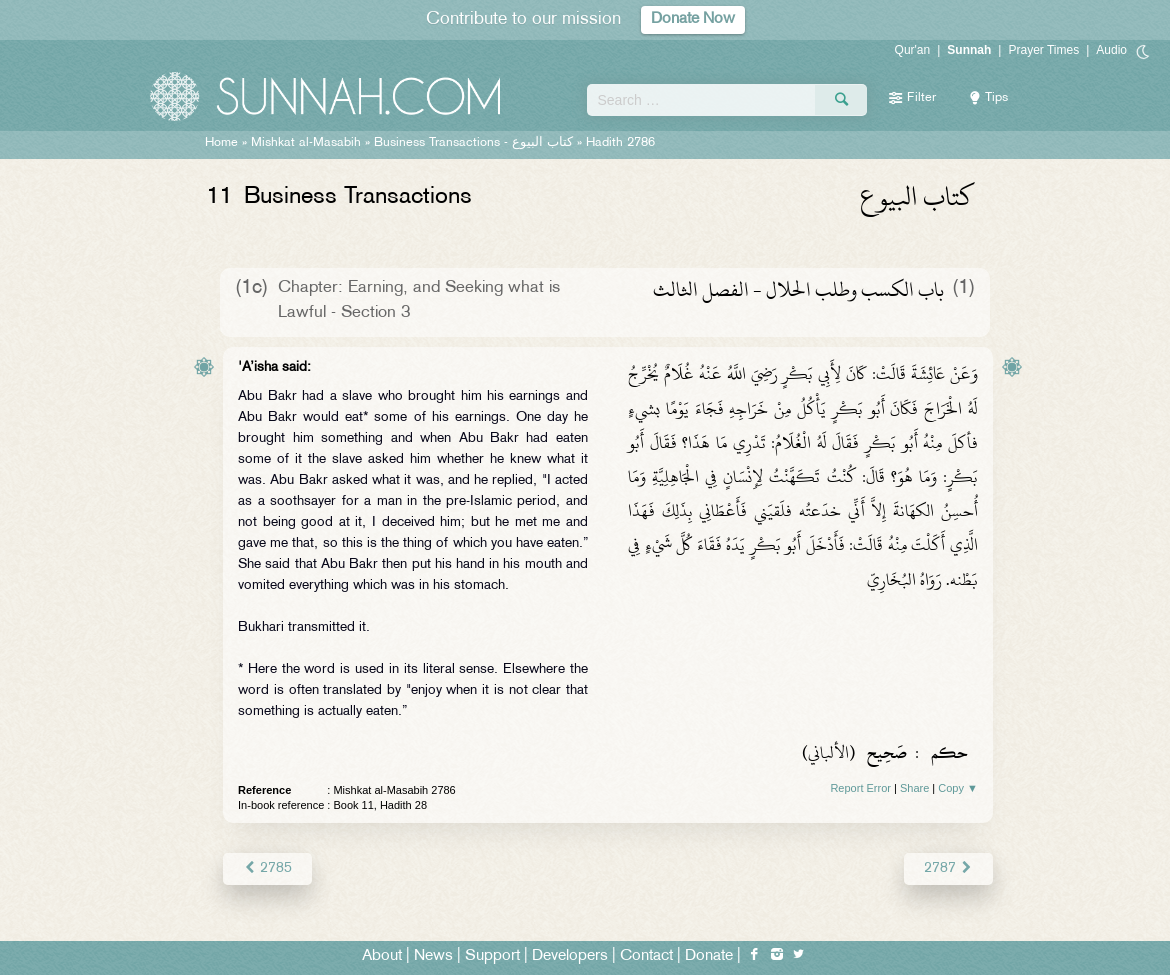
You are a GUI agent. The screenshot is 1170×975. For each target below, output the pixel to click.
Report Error (860, 788)
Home (221, 143)
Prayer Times (1043, 50)
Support (492, 956)
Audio (1111, 50)
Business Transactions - (473, 143)
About (382, 956)
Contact (646, 956)
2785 (267, 868)
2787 (948, 868)
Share (914, 788)
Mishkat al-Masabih (306, 143)
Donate (709, 956)
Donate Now (693, 19)
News (433, 956)
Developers (570, 956)
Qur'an (913, 50)
